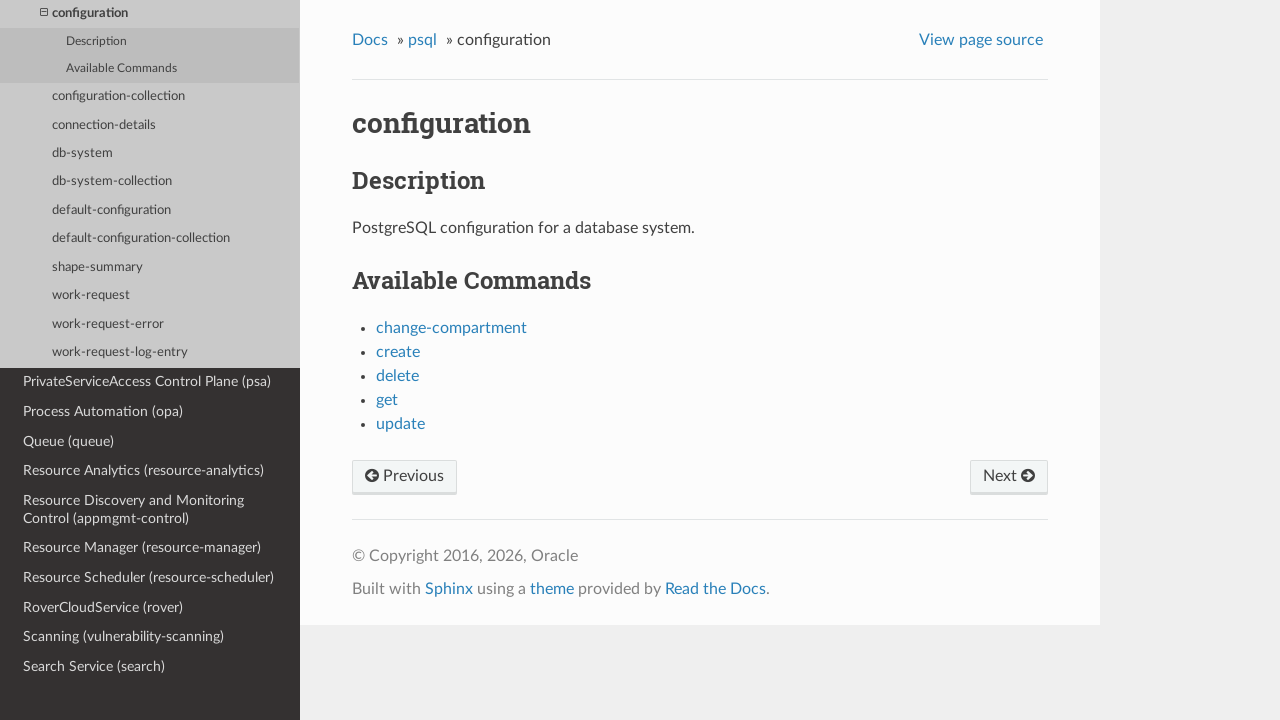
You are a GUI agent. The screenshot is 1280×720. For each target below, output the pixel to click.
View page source (981, 40)
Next (1009, 476)
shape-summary (97, 267)
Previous (404, 476)
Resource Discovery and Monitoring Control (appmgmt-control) (133, 509)
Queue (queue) (68, 441)
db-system (82, 153)
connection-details (104, 125)
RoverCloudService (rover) (103, 607)
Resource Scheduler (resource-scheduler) (148, 577)
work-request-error (108, 324)
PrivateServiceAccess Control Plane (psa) (147, 381)
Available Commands (121, 68)
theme (552, 589)
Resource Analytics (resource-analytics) (143, 470)
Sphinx (449, 589)
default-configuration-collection (141, 238)
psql (422, 40)
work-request (91, 295)
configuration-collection (118, 96)
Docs (370, 40)
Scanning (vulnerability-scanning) (123, 636)
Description (96, 41)
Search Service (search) (94, 666)
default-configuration (111, 210)
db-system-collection (112, 181)
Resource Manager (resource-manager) (142, 547)
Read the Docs (715, 589)
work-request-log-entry (120, 352)
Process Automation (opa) (103, 411)
